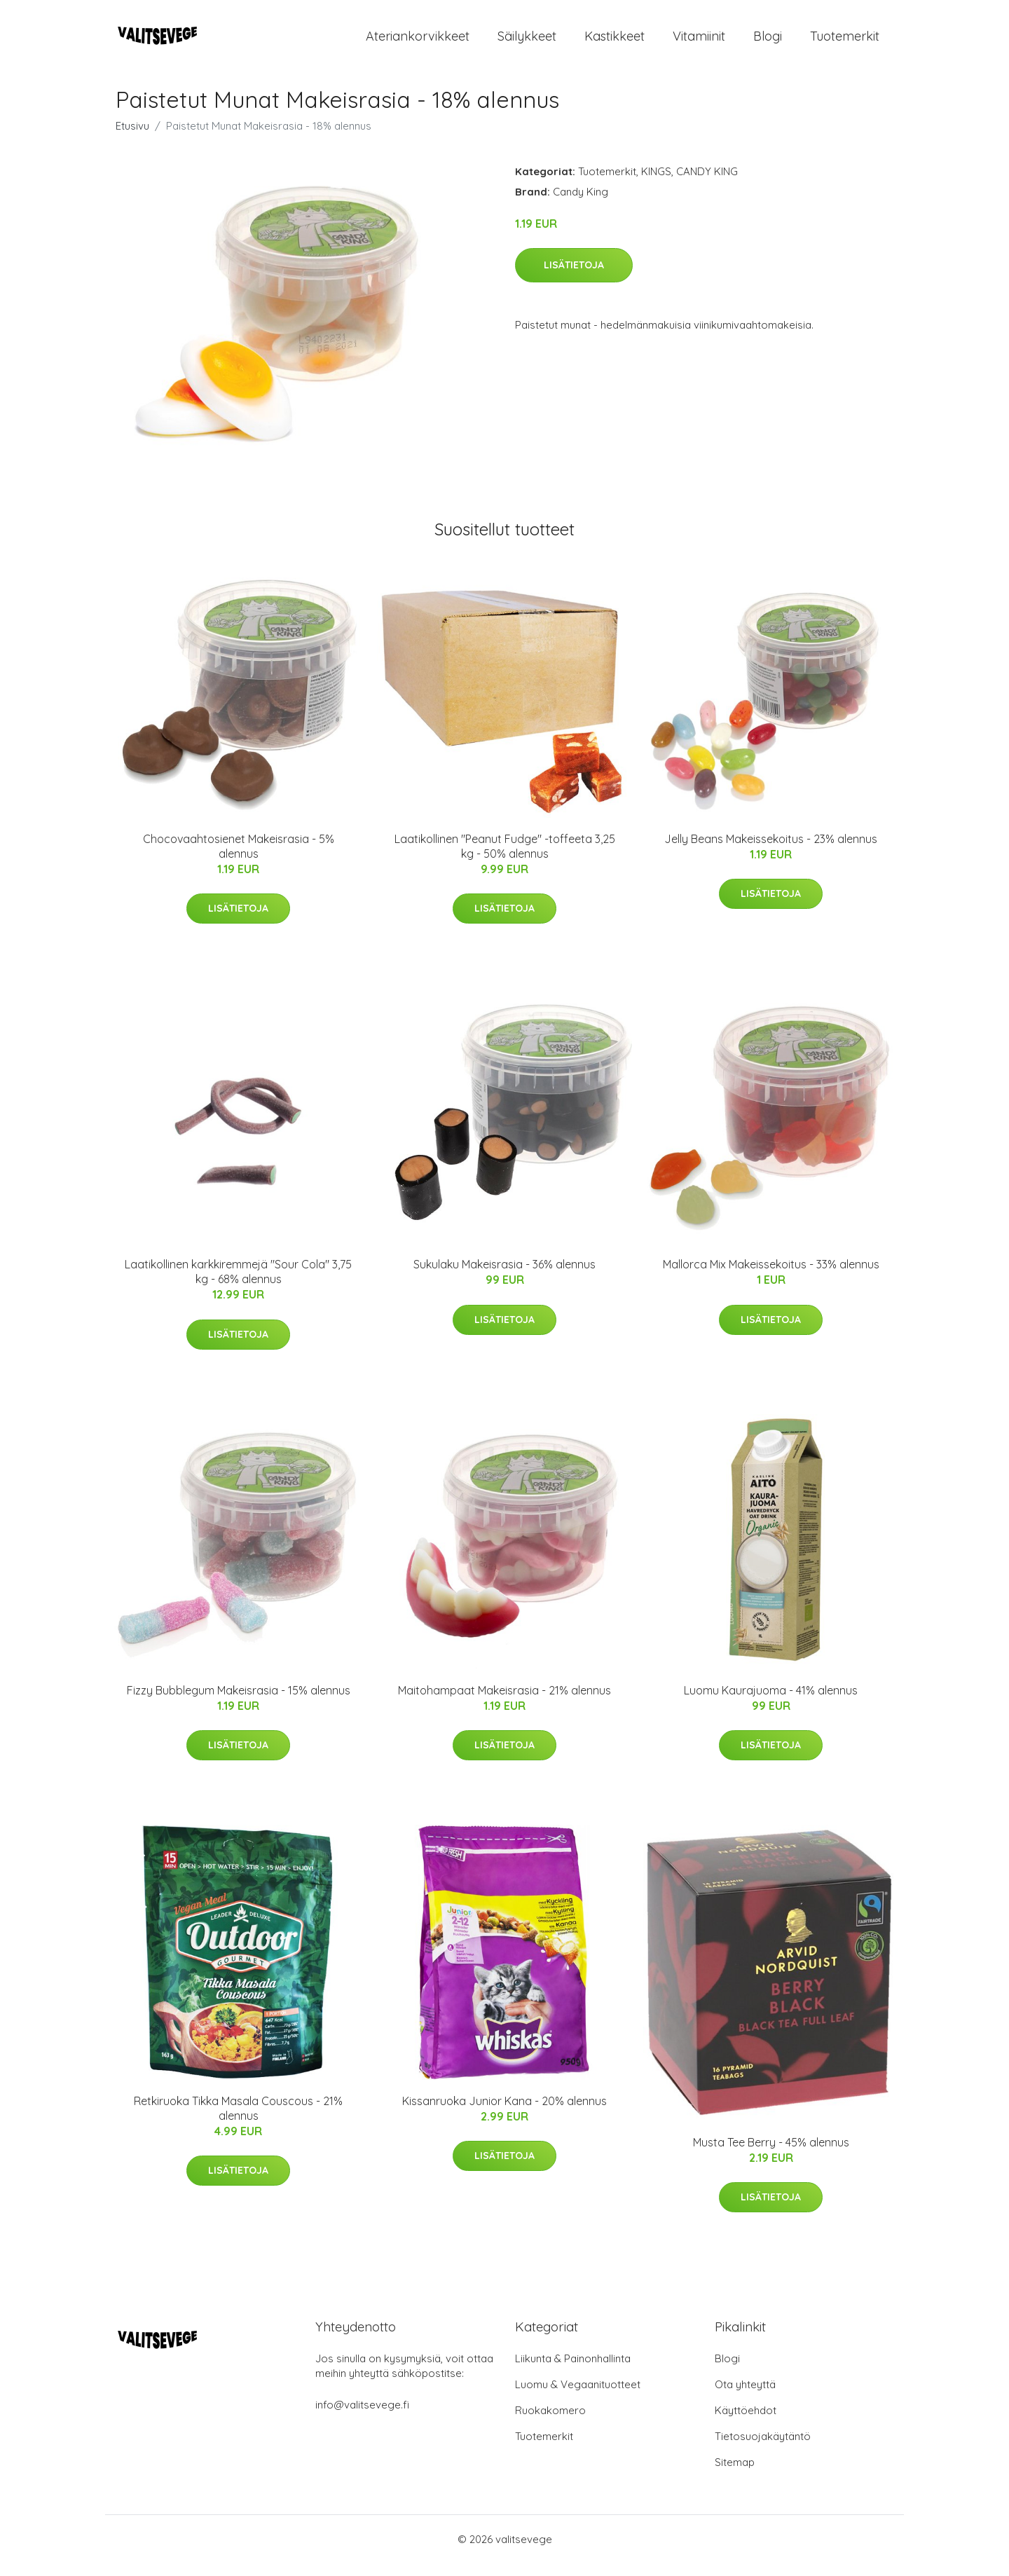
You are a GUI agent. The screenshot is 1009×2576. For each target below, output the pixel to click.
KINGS (656, 183)
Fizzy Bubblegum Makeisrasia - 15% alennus (238, 1702)
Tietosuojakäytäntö (763, 2448)
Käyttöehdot (745, 2423)
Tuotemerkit (844, 42)
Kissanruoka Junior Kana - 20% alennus (504, 2113)
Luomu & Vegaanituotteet (577, 2397)
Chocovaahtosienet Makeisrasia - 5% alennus (238, 858)
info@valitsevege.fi (362, 2417)
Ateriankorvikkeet (417, 42)
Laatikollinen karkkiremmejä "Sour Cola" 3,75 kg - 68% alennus (238, 1283)
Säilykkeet (526, 42)
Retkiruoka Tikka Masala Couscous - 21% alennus (238, 2120)
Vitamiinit (699, 42)
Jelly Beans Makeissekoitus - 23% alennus (770, 851)
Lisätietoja (574, 276)
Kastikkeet (614, 42)
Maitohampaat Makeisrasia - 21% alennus (504, 1702)
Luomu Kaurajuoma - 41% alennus (771, 1702)
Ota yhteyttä (745, 2397)
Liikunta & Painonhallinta (573, 2371)
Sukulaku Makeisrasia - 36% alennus (504, 1276)
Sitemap (735, 2474)
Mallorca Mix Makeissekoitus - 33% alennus (771, 1276)
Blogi (767, 42)
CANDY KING (707, 183)
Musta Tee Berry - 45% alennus (771, 2154)
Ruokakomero (550, 2423)
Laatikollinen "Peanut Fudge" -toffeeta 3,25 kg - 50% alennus (504, 858)
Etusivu (132, 137)
